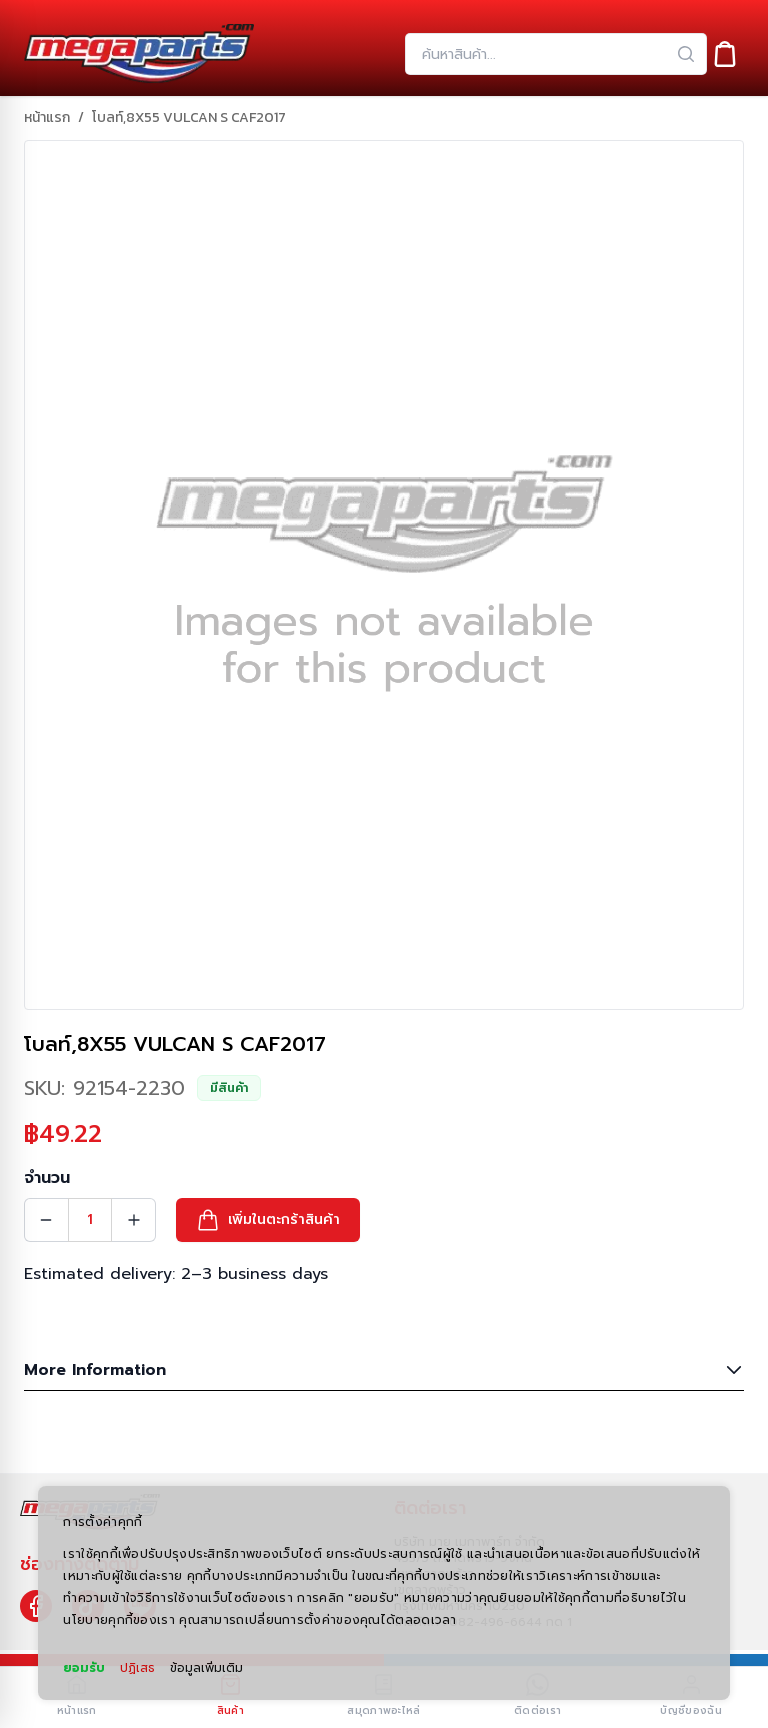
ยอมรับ (84, 1668)
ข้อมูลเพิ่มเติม (206, 1668)
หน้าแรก (47, 118)
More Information (384, 1370)
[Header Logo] (139, 54)
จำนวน (47, 1178)
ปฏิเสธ (137, 1668)
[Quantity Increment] (134, 1220)
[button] (268, 1220)
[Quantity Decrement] (46, 1220)
